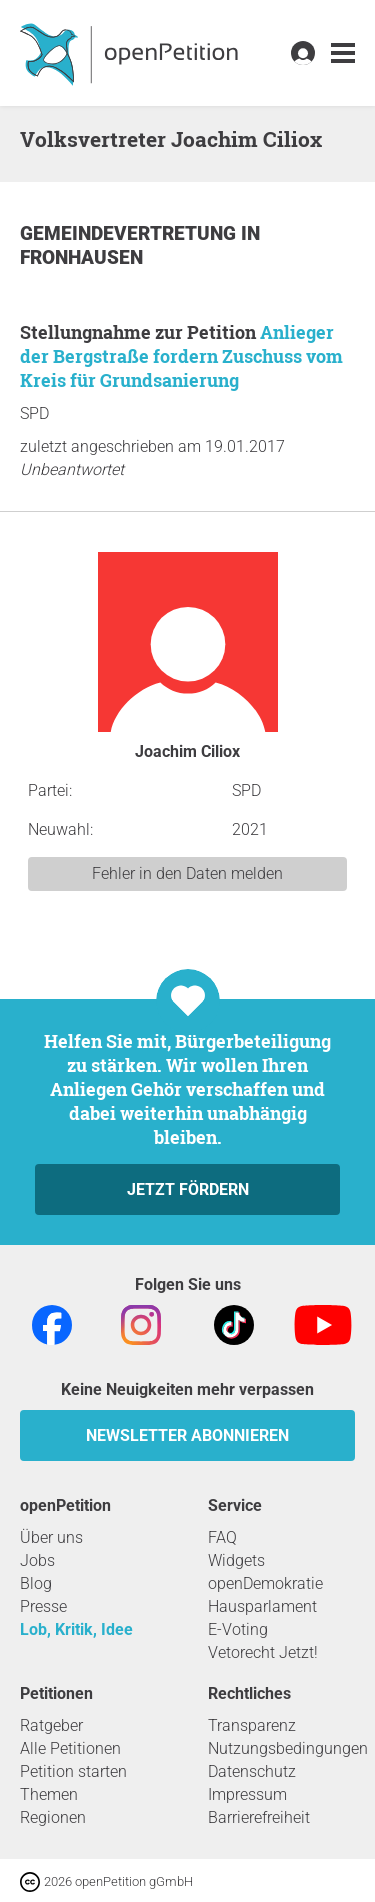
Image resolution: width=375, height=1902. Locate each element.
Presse (43, 1606)
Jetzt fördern (188, 1189)
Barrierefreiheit (259, 1817)
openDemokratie (265, 1583)
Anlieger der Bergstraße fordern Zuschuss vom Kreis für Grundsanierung (181, 356)
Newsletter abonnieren (187, 1435)
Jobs (37, 1560)
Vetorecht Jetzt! (263, 1652)
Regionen (53, 1817)
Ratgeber (51, 1725)
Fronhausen (81, 257)
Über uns (51, 1537)
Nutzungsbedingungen (288, 1748)
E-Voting (238, 1629)
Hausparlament (262, 1606)
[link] (343, 53)
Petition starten (73, 1771)
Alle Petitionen (70, 1748)
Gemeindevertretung (130, 233)
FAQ (222, 1537)
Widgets (236, 1560)
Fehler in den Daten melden (187, 873)
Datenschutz (252, 1771)
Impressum (247, 1794)
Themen (49, 1794)
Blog (36, 1583)
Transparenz (252, 1725)
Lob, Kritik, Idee (76, 1629)
